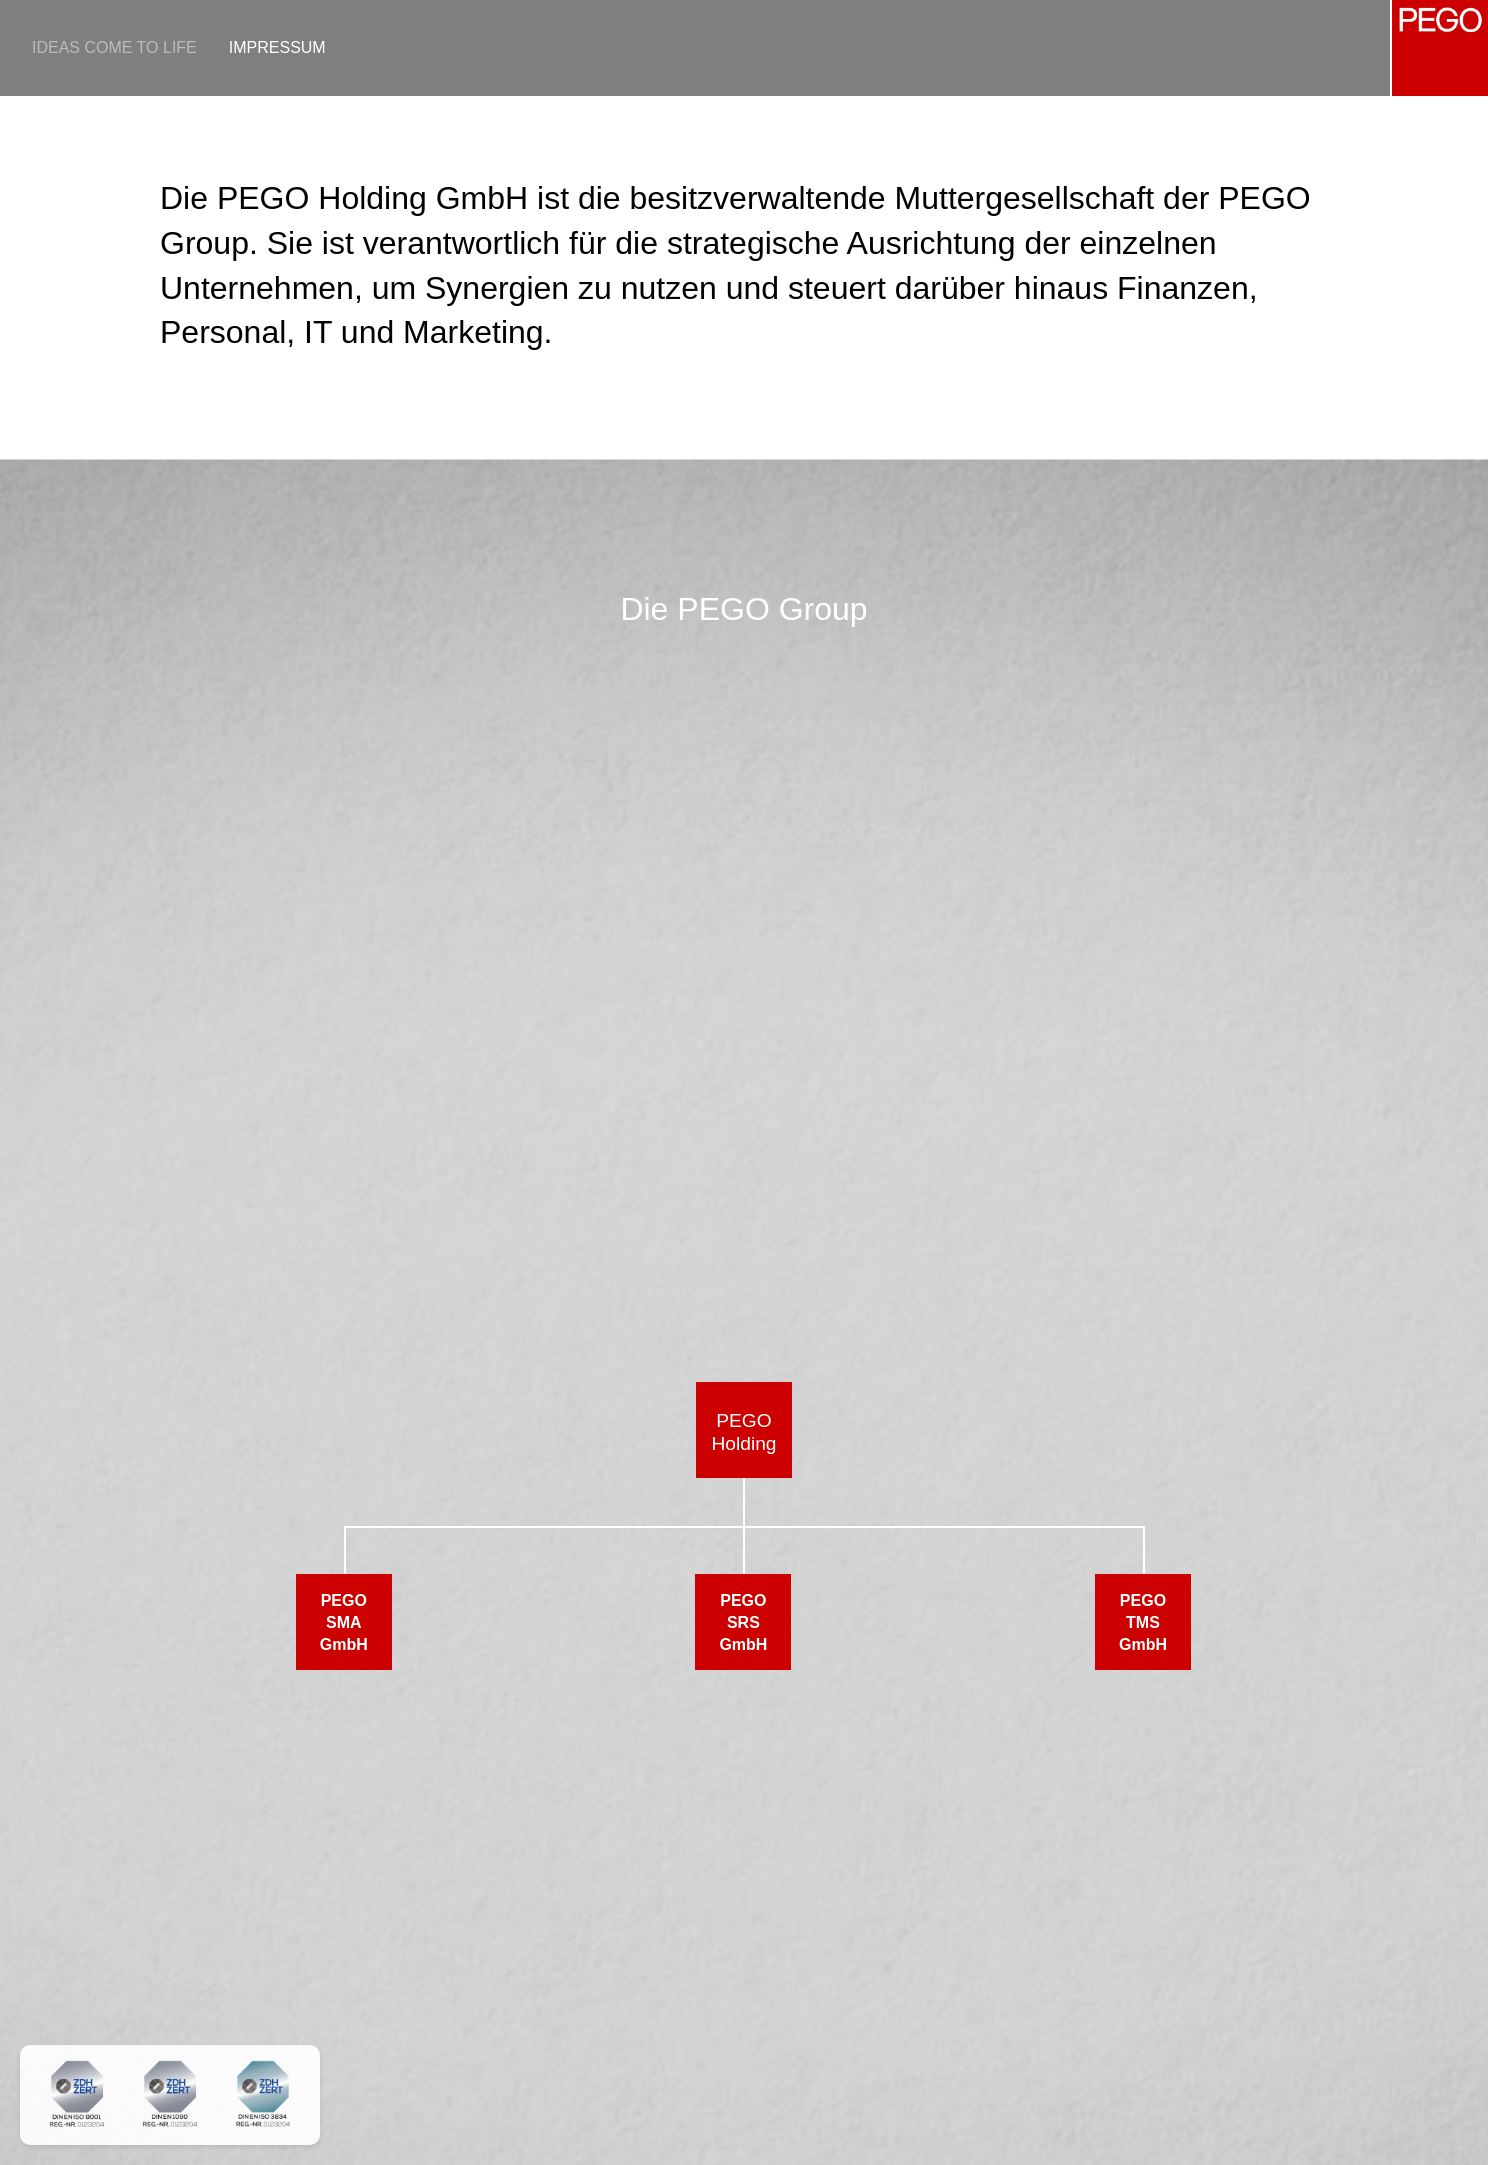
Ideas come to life (114, 47)
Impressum (277, 47)
